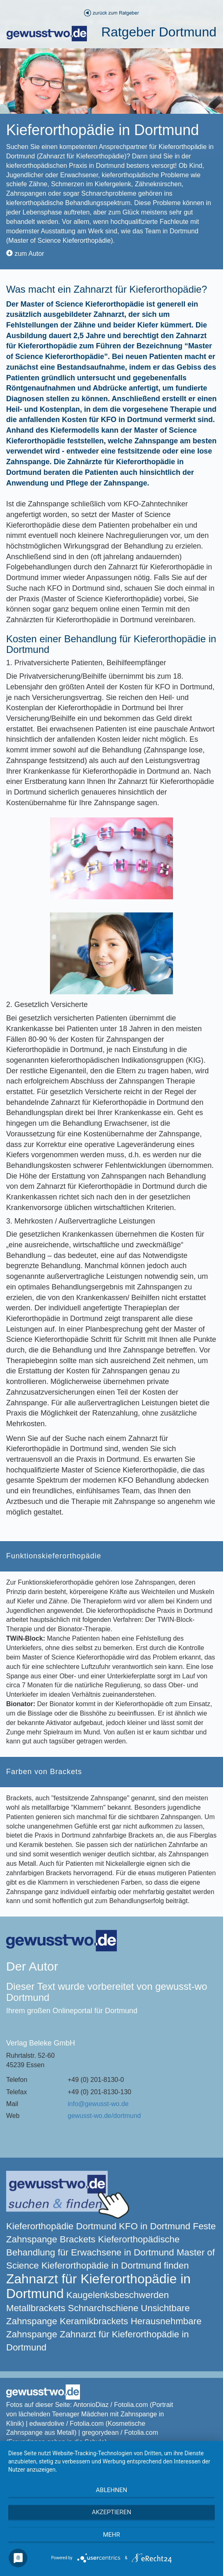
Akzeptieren (111, 2512)
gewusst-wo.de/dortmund (104, 2115)
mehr (111, 2534)
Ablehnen (111, 2490)
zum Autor (25, 253)
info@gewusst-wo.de (98, 2103)
